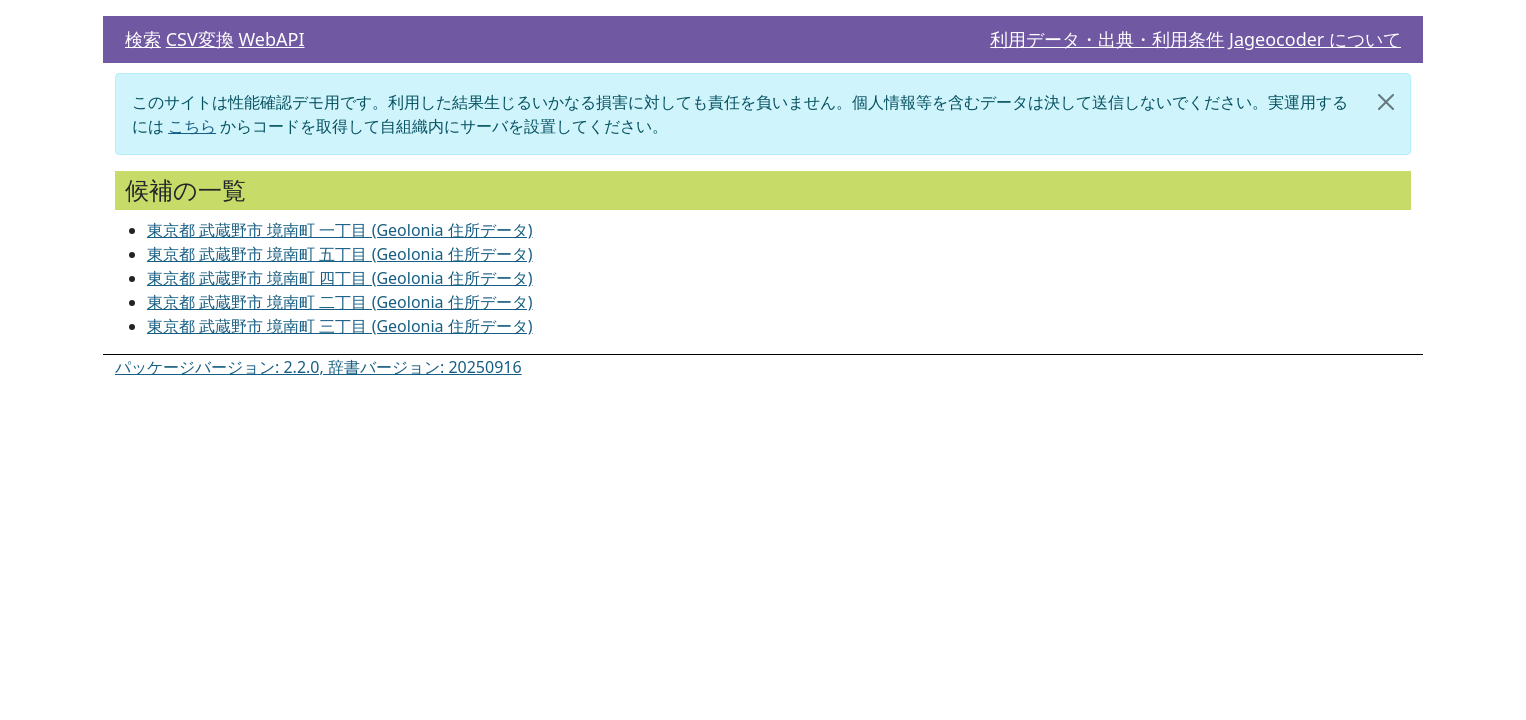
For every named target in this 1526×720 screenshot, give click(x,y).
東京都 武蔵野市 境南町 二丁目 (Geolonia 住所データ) (340, 302)
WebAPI (271, 39)
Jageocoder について (1315, 39)
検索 (143, 39)
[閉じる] (1386, 102)
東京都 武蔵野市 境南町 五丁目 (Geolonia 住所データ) (340, 254)
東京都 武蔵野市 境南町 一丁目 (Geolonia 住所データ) (340, 230)
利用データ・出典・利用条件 (1107, 39)
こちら (192, 126)
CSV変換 (200, 39)
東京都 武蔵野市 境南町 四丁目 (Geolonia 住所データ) (340, 278)
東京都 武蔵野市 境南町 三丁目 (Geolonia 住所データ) (340, 326)
